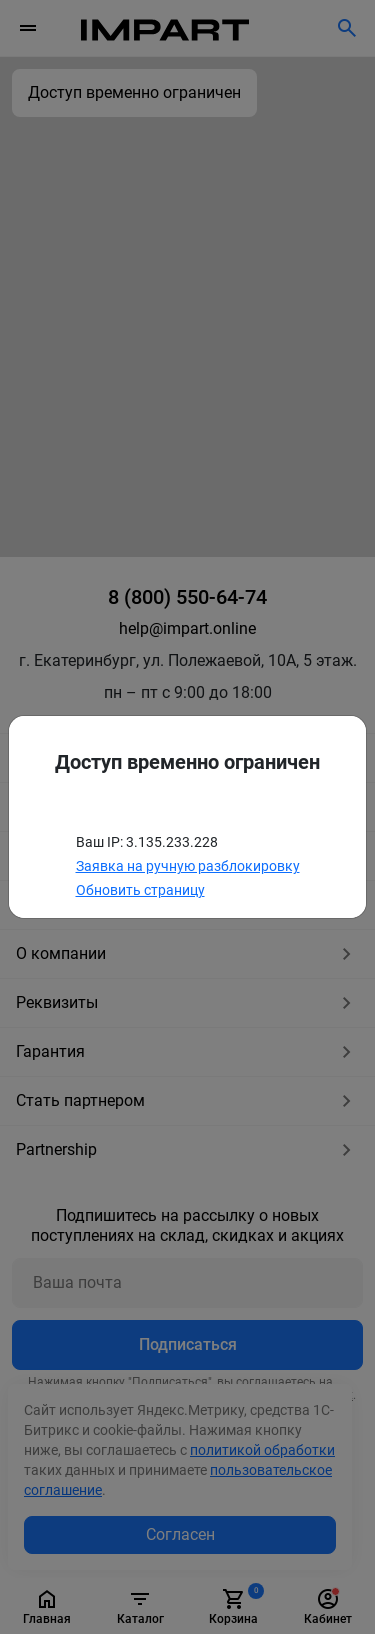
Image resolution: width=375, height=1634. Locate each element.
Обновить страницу (140, 890)
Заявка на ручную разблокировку (188, 866)
